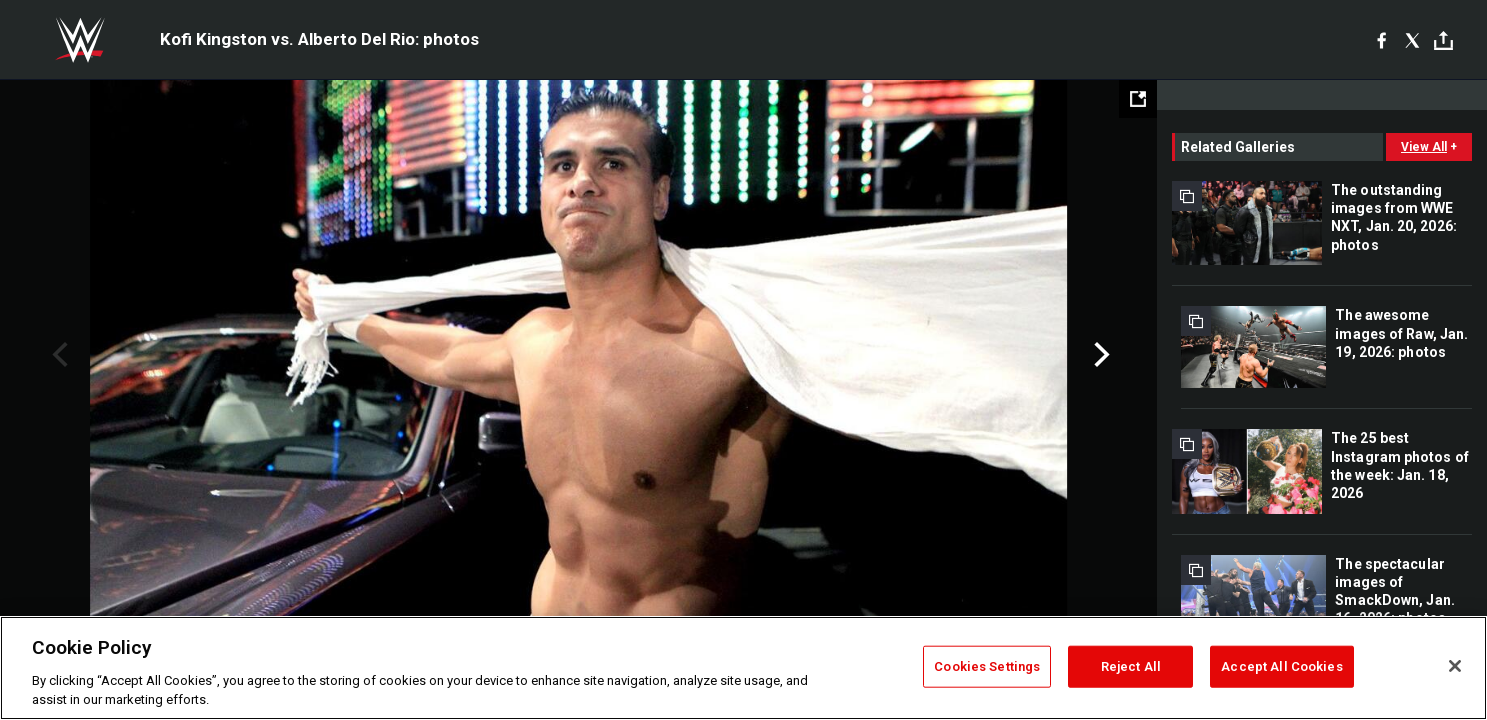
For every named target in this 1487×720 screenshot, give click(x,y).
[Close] (1455, 666)
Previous (57, 355)
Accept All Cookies (1281, 666)
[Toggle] (1443, 40)
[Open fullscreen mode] (1138, 99)
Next (1099, 355)
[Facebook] (1381, 40)
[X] (1412, 40)
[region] (743, 668)
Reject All (1131, 666)
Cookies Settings (987, 666)
